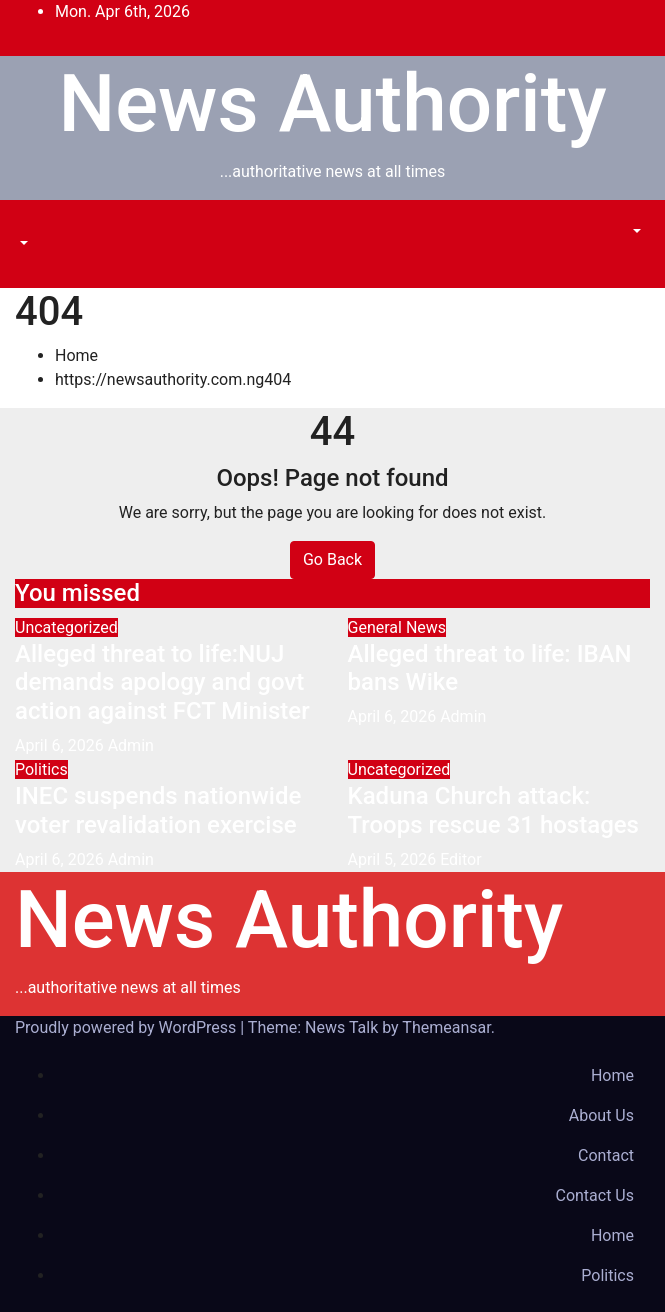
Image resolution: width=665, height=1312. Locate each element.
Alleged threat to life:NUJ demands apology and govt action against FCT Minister (162, 683)
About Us (601, 1115)
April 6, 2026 (61, 745)
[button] (22, 243)
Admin (131, 745)
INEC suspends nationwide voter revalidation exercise (158, 810)
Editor (460, 859)
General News (397, 627)
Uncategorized (66, 627)
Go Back (332, 559)
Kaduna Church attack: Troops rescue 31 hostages (493, 810)
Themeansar (446, 1027)
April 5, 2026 (394, 859)
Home (76, 355)
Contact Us (594, 1195)
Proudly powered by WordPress (127, 1027)
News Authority (332, 104)
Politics (41, 769)
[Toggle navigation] (29, 225)
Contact (606, 1155)
